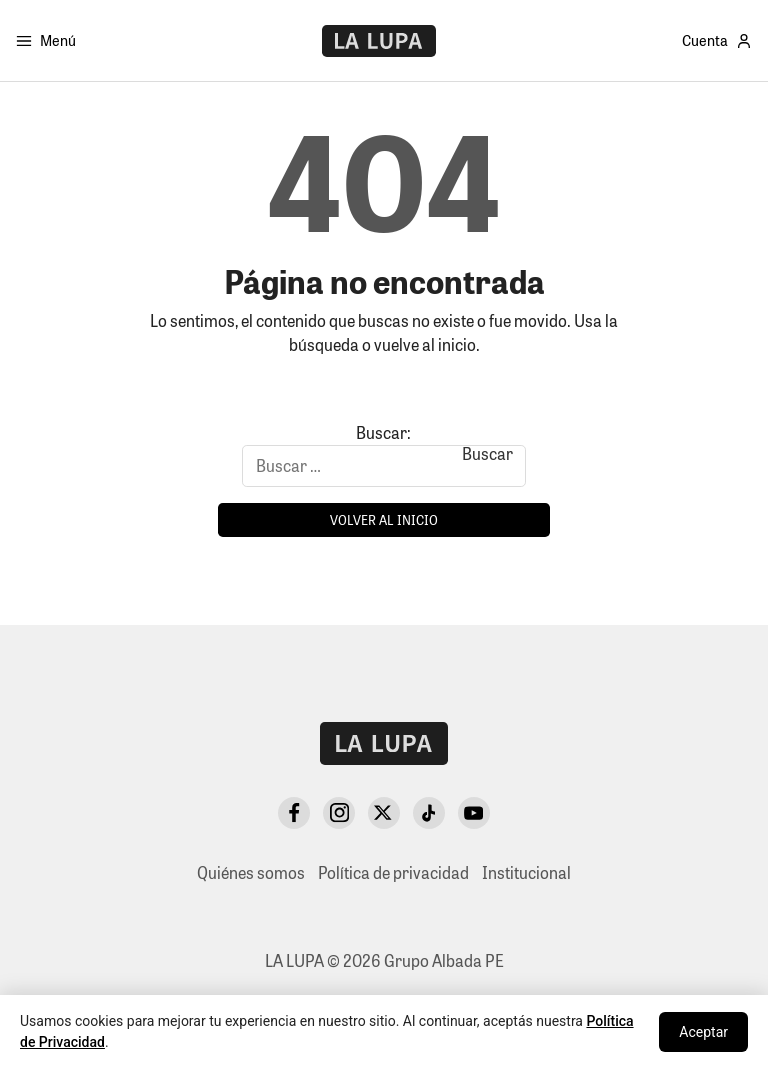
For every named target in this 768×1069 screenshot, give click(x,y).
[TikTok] (429, 813)
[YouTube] (474, 813)
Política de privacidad (393, 872)
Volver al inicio (384, 519)
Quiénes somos (251, 872)
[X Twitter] (384, 813)
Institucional (526, 872)
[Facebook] (294, 813)
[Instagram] (339, 813)
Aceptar (703, 1032)
